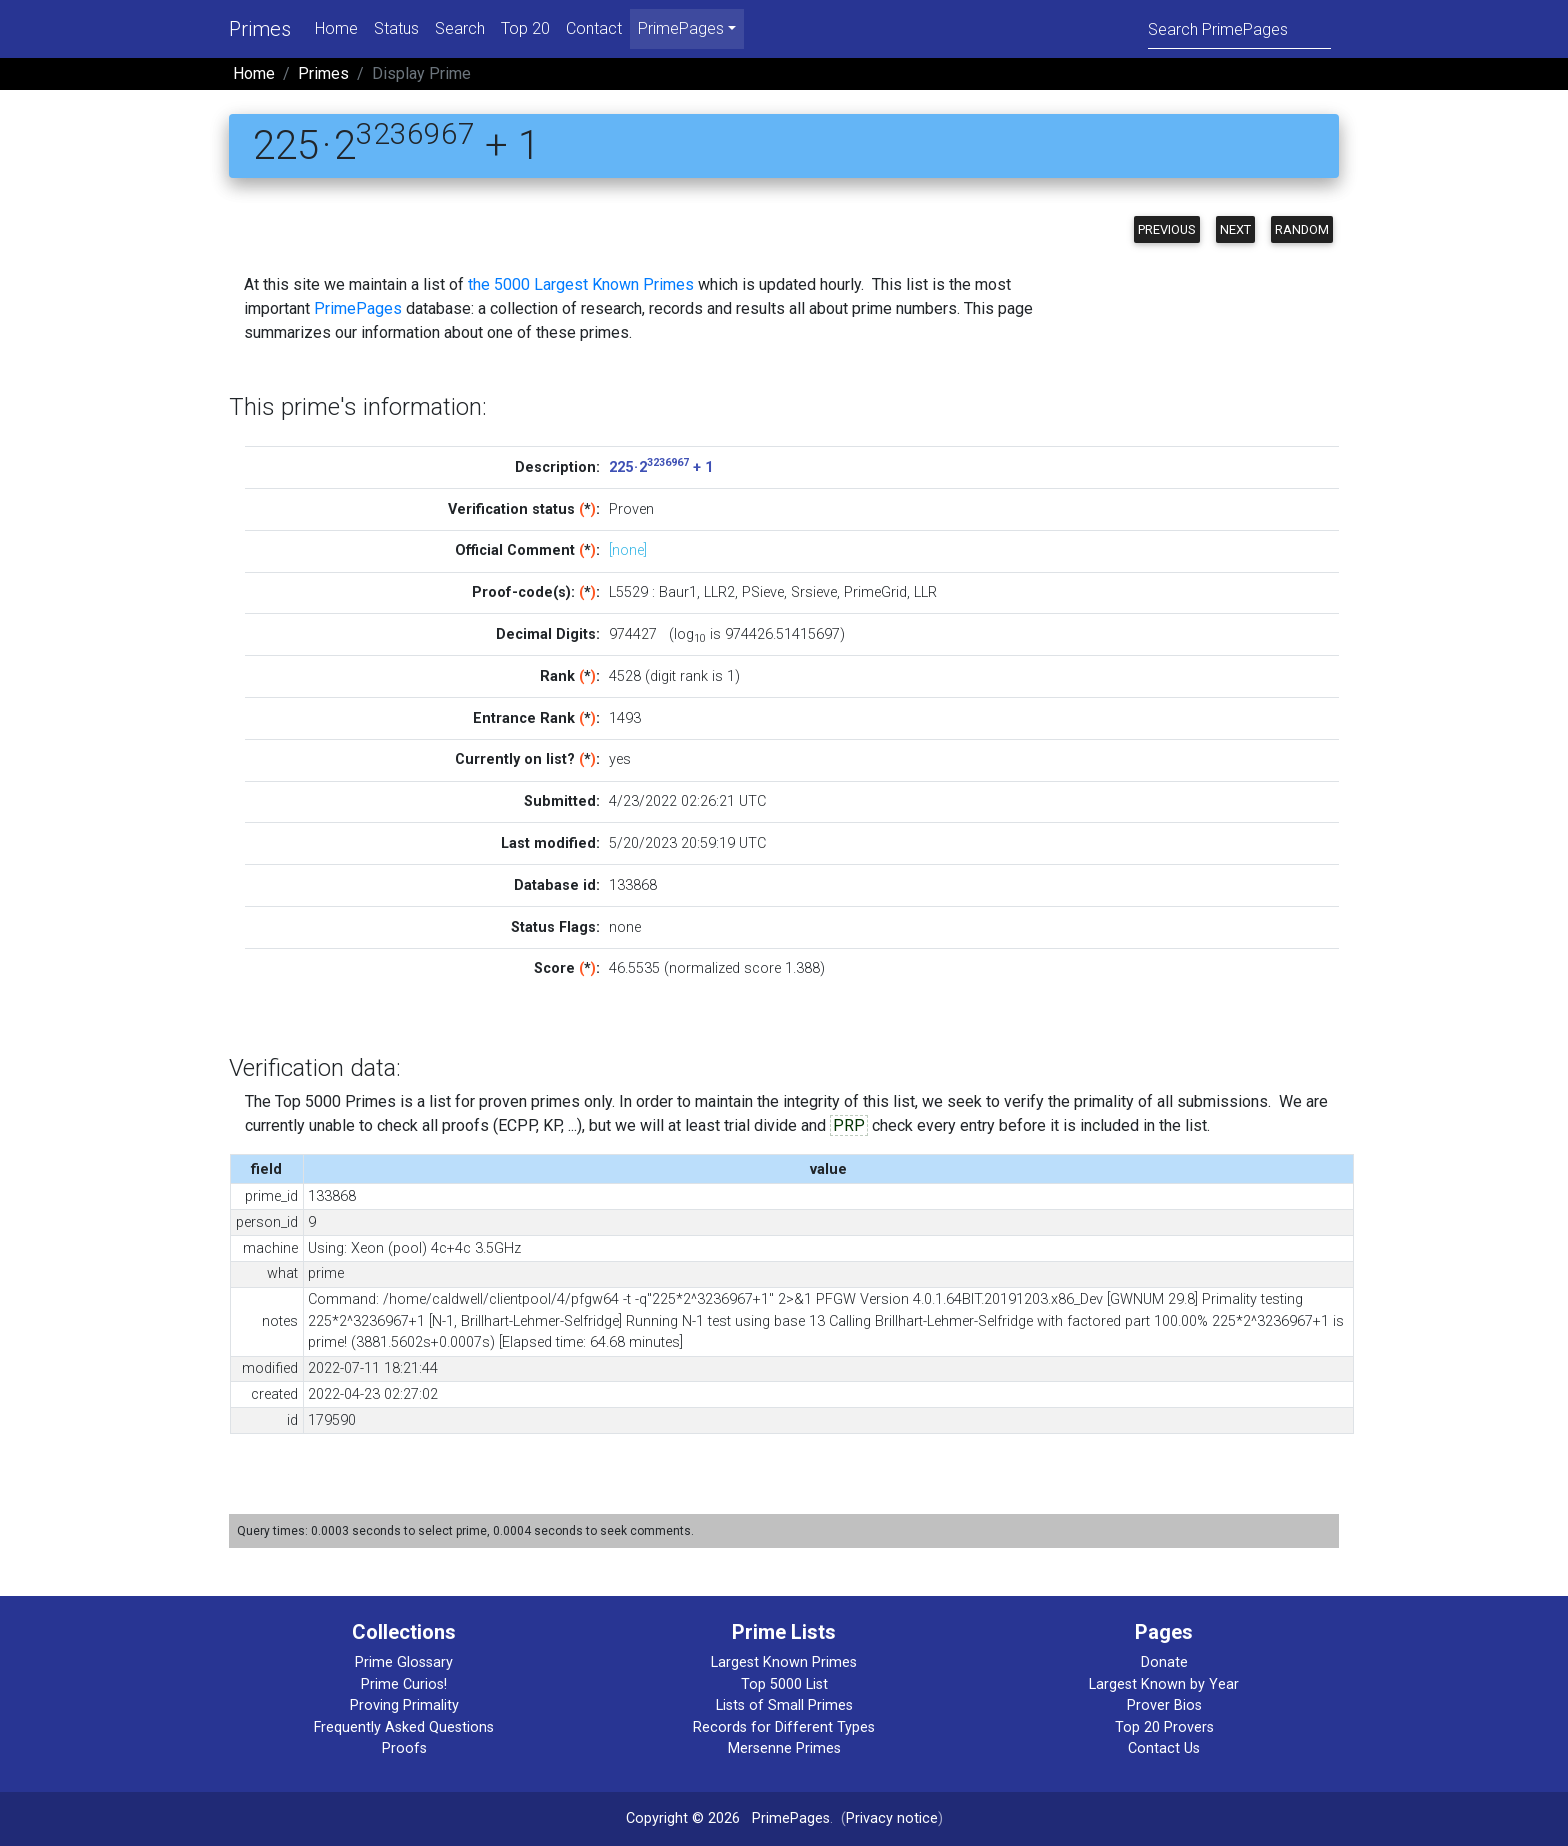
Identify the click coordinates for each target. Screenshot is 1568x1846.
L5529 (628, 592)
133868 (633, 885)
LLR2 (719, 592)
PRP (849, 1125)
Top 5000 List (784, 1684)
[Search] (1239, 28)
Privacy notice (892, 1818)
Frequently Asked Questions (404, 1727)
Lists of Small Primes (784, 1705)
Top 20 (525, 28)
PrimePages (358, 308)
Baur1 (678, 592)
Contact (594, 28)
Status (396, 28)
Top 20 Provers (1164, 1727)
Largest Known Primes (784, 1662)
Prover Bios (1164, 1705)
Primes (260, 29)
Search (460, 28)
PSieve (763, 592)
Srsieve (814, 592)
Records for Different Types (784, 1727)
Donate (1164, 1662)
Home (336, 28)
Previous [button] (1167, 229)
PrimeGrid (875, 592)
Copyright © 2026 (683, 1818)
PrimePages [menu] (681, 28)
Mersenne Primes (784, 1748)
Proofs (404, 1748)
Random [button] (1302, 229)
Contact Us (1164, 1748)
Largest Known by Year (1164, 1684)
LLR (925, 592)
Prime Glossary (404, 1662)
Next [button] (1235, 229)
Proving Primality (404, 1705)
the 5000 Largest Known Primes (581, 284)
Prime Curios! (404, 1684)
